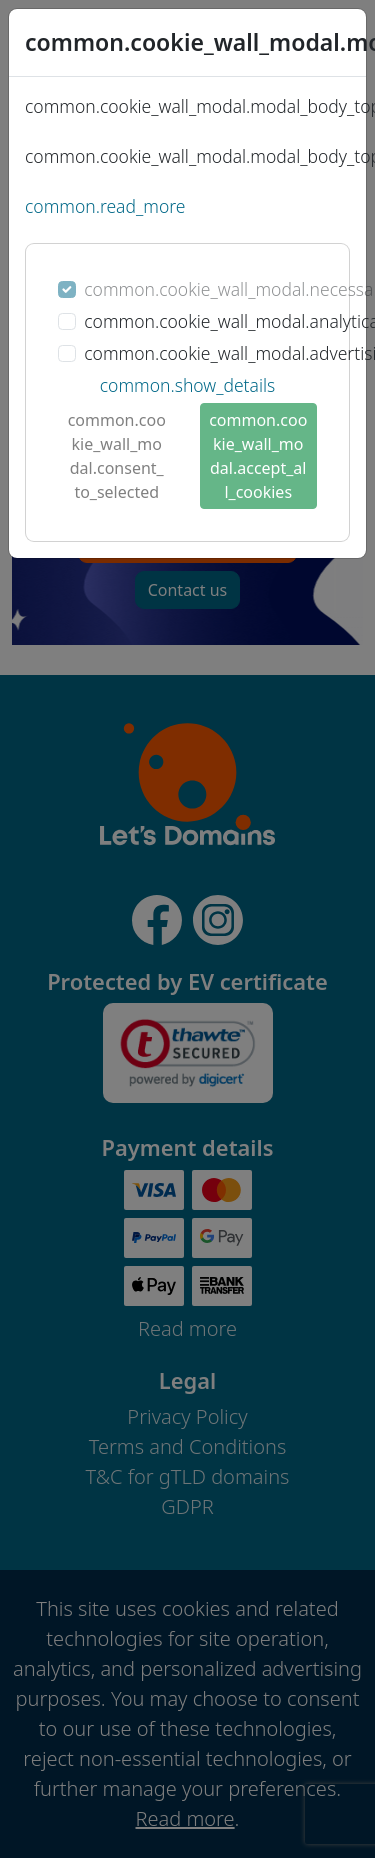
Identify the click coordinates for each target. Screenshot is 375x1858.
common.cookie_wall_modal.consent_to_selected (117, 456)
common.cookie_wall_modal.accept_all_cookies (258, 456)
